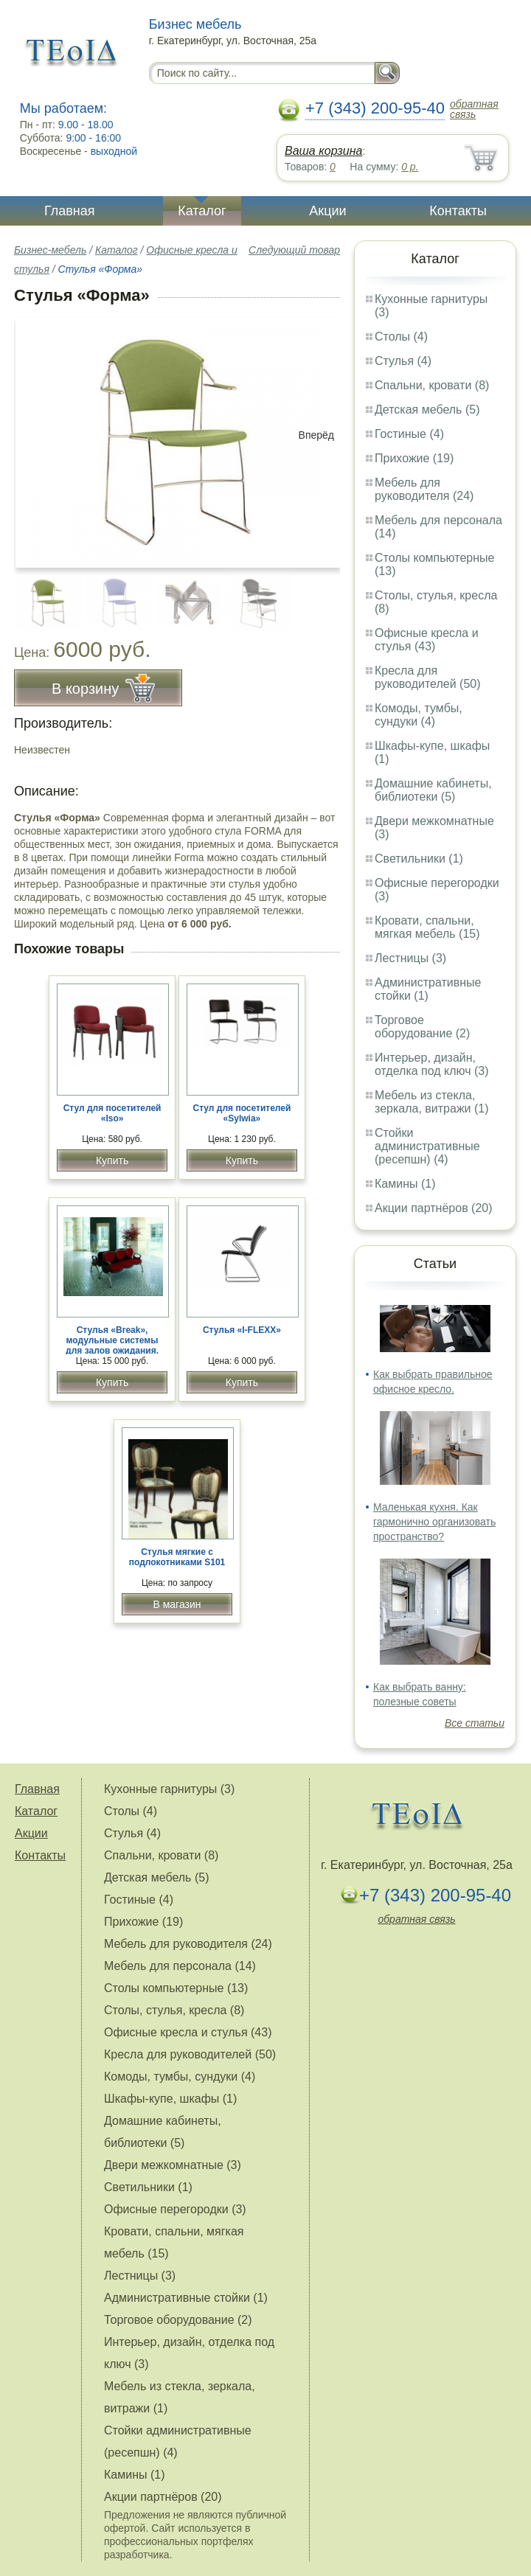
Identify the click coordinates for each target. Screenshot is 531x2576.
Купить (112, 1160)
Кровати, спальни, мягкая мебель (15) (427, 927)
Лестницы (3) (410, 958)
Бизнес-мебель (50, 250)
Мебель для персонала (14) (180, 1966)
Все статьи (474, 1723)
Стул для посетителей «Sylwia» (242, 1113)
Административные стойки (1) (428, 989)
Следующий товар (294, 250)
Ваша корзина (323, 151)
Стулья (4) (403, 361)
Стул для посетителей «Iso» (112, 1113)
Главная (69, 210)
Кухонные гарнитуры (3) (169, 1789)
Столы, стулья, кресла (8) (174, 2010)
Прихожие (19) (414, 458)
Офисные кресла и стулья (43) (427, 639)
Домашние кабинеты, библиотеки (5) (433, 790)
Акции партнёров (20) (434, 1208)
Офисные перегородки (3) (175, 2209)
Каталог (202, 210)
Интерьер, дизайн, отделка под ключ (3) (432, 1064)
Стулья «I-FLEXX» (242, 1330)
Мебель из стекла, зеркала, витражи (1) (432, 1102)
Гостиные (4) (409, 434)
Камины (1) (405, 1183)
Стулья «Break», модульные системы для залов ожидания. (112, 1340)
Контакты (458, 210)
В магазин (177, 1604)
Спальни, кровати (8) (432, 385)
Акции (327, 210)
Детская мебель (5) (427, 409)
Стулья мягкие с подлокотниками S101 (177, 1557)
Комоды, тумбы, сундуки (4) (418, 715)
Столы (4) (401, 336)
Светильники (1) (419, 858)
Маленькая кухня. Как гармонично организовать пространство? (434, 1521)
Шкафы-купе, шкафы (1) (170, 2098)
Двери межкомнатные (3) (172, 2165)
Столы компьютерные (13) (176, 1988)
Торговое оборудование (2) (422, 1027)
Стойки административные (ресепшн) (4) (427, 1146)
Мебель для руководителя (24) (424, 489)
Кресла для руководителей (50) (428, 677)
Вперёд (316, 435)
